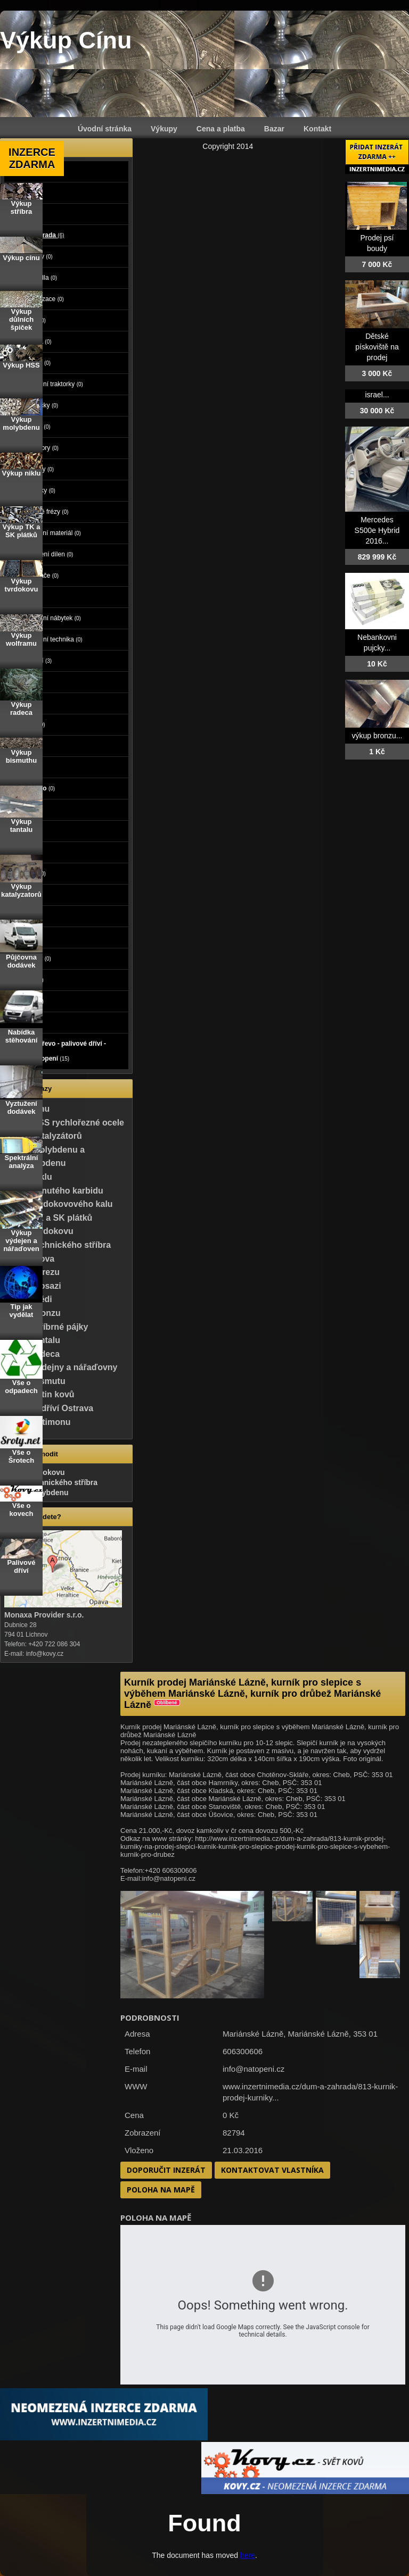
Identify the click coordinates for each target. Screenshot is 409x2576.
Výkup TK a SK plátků (48, 1217)
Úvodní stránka (105, 128)
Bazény (38, 256)
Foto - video (33, 788)
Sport (23, 894)
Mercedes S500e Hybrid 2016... (377, 530)
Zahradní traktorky (53, 384)
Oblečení (28, 873)
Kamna (37, 341)
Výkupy (164, 128)
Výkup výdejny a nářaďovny (60, 1367)
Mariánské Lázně (318, 2033)
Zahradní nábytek (52, 618)
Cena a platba (221, 128)
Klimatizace (43, 299)
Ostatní (37, 660)
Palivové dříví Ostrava (48, 1408)
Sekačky (39, 490)
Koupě (25, 1022)
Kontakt (317, 128)
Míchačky (40, 405)
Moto (22, 192)
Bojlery (37, 362)
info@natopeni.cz (253, 2068)
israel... (377, 394)
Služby (27, 831)
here (247, 2555)
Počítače (28, 724)
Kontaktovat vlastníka (272, 2170)
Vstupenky (31, 958)
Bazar (274, 128)
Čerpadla (40, 277)
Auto (22, 171)
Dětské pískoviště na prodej (377, 347)
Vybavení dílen (48, 554)
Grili (33, 597)
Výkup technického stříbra (57, 1244)
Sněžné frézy (46, 511)
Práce (23, 809)
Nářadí (37, 426)
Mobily (25, 767)
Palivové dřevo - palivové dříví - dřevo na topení (58, 1051)
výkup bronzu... (377, 735)
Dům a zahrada (37, 235)
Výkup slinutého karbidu (53, 1190)
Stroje (25, 214)
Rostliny (38, 469)
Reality (27, 682)
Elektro (25, 745)
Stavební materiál (52, 533)
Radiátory (41, 448)
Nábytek (27, 979)
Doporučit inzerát (166, 2170)
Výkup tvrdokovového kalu (58, 1203)
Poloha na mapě (161, 2190)
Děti (21, 852)
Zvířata (25, 703)
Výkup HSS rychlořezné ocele (64, 1122)
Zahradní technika (53, 639)
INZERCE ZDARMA (32, 158)
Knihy (24, 937)
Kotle (34, 320)
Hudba (25, 916)
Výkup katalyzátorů (43, 1135)
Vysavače (41, 575)
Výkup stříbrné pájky (46, 1326)
